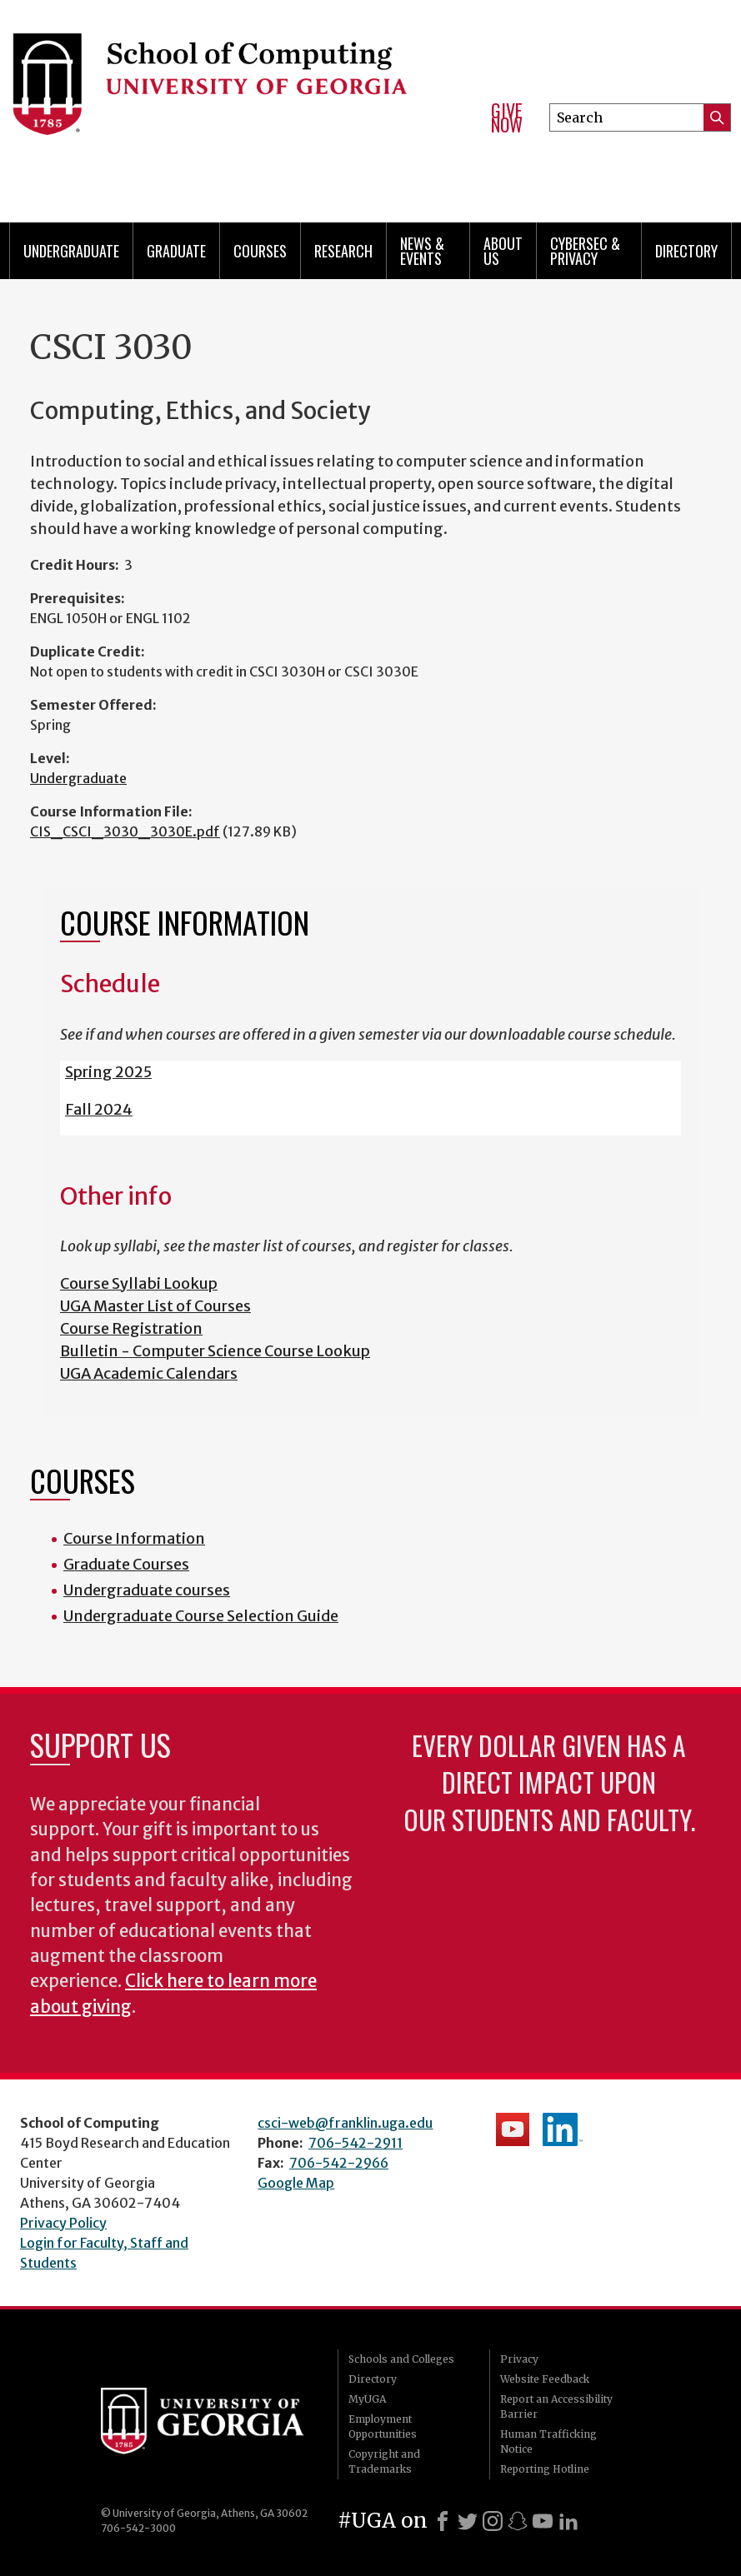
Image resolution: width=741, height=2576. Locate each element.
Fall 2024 (99, 1109)
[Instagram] (493, 2521)
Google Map (296, 2182)
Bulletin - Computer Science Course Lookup (215, 1350)
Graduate (176, 251)
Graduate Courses (126, 1564)
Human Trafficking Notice (548, 2441)
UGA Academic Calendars (149, 1373)
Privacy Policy (63, 2222)
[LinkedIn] (568, 2521)
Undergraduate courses (146, 1590)
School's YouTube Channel (512, 2129)
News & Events (422, 250)
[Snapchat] (518, 2521)
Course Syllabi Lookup (139, 1283)
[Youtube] (543, 2521)
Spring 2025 (108, 1071)
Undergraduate (71, 251)
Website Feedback (544, 2379)
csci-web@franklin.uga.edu (345, 2122)
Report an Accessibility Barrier (556, 2406)
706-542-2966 (338, 2162)
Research (343, 251)
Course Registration (131, 1328)
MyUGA (367, 2399)
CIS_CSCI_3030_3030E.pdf (125, 831)
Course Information (134, 1538)
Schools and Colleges (401, 2359)
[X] (468, 2521)
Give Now (507, 117)
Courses (260, 251)
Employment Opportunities (382, 2426)
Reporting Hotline (544, 2469)
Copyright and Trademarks (384, 2461)
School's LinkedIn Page (563, 2129)
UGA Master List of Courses (155, 1305)
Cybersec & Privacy (585, 250)
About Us (503, 250)
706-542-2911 (355, 2142)
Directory (686, 251)
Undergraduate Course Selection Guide (200, 1615)
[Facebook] (443, 2521)
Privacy (519, 2359)
